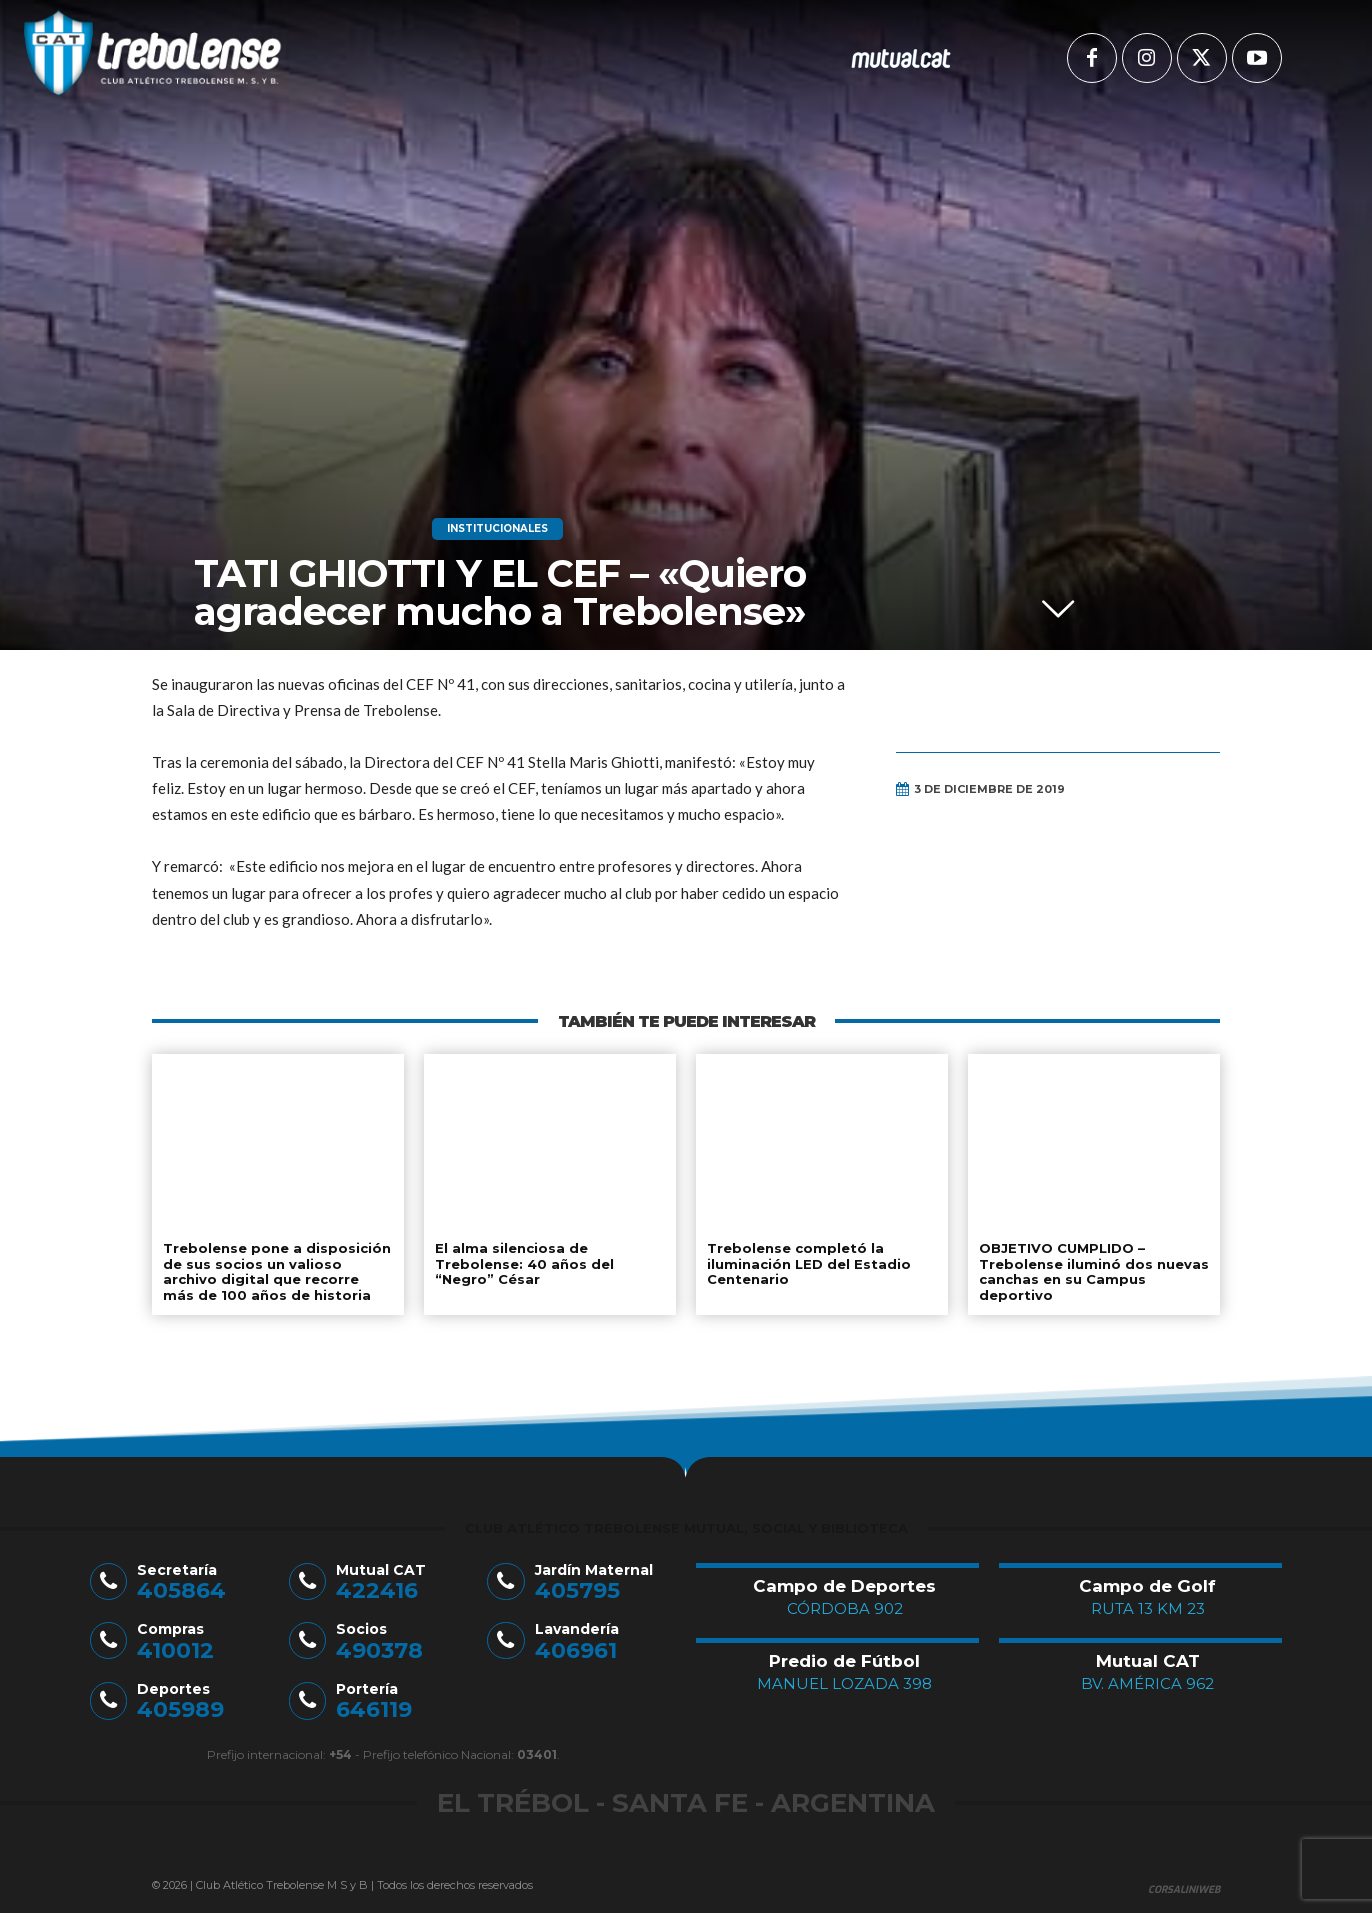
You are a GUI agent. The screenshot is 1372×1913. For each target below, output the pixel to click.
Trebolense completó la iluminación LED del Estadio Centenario (809, 1263)
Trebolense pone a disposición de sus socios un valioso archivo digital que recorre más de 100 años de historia (277, 1271)
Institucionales (497, 529)
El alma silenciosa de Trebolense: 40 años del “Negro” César (524, 1263)
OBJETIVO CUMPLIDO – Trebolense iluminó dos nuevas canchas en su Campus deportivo (1094, 1271)
